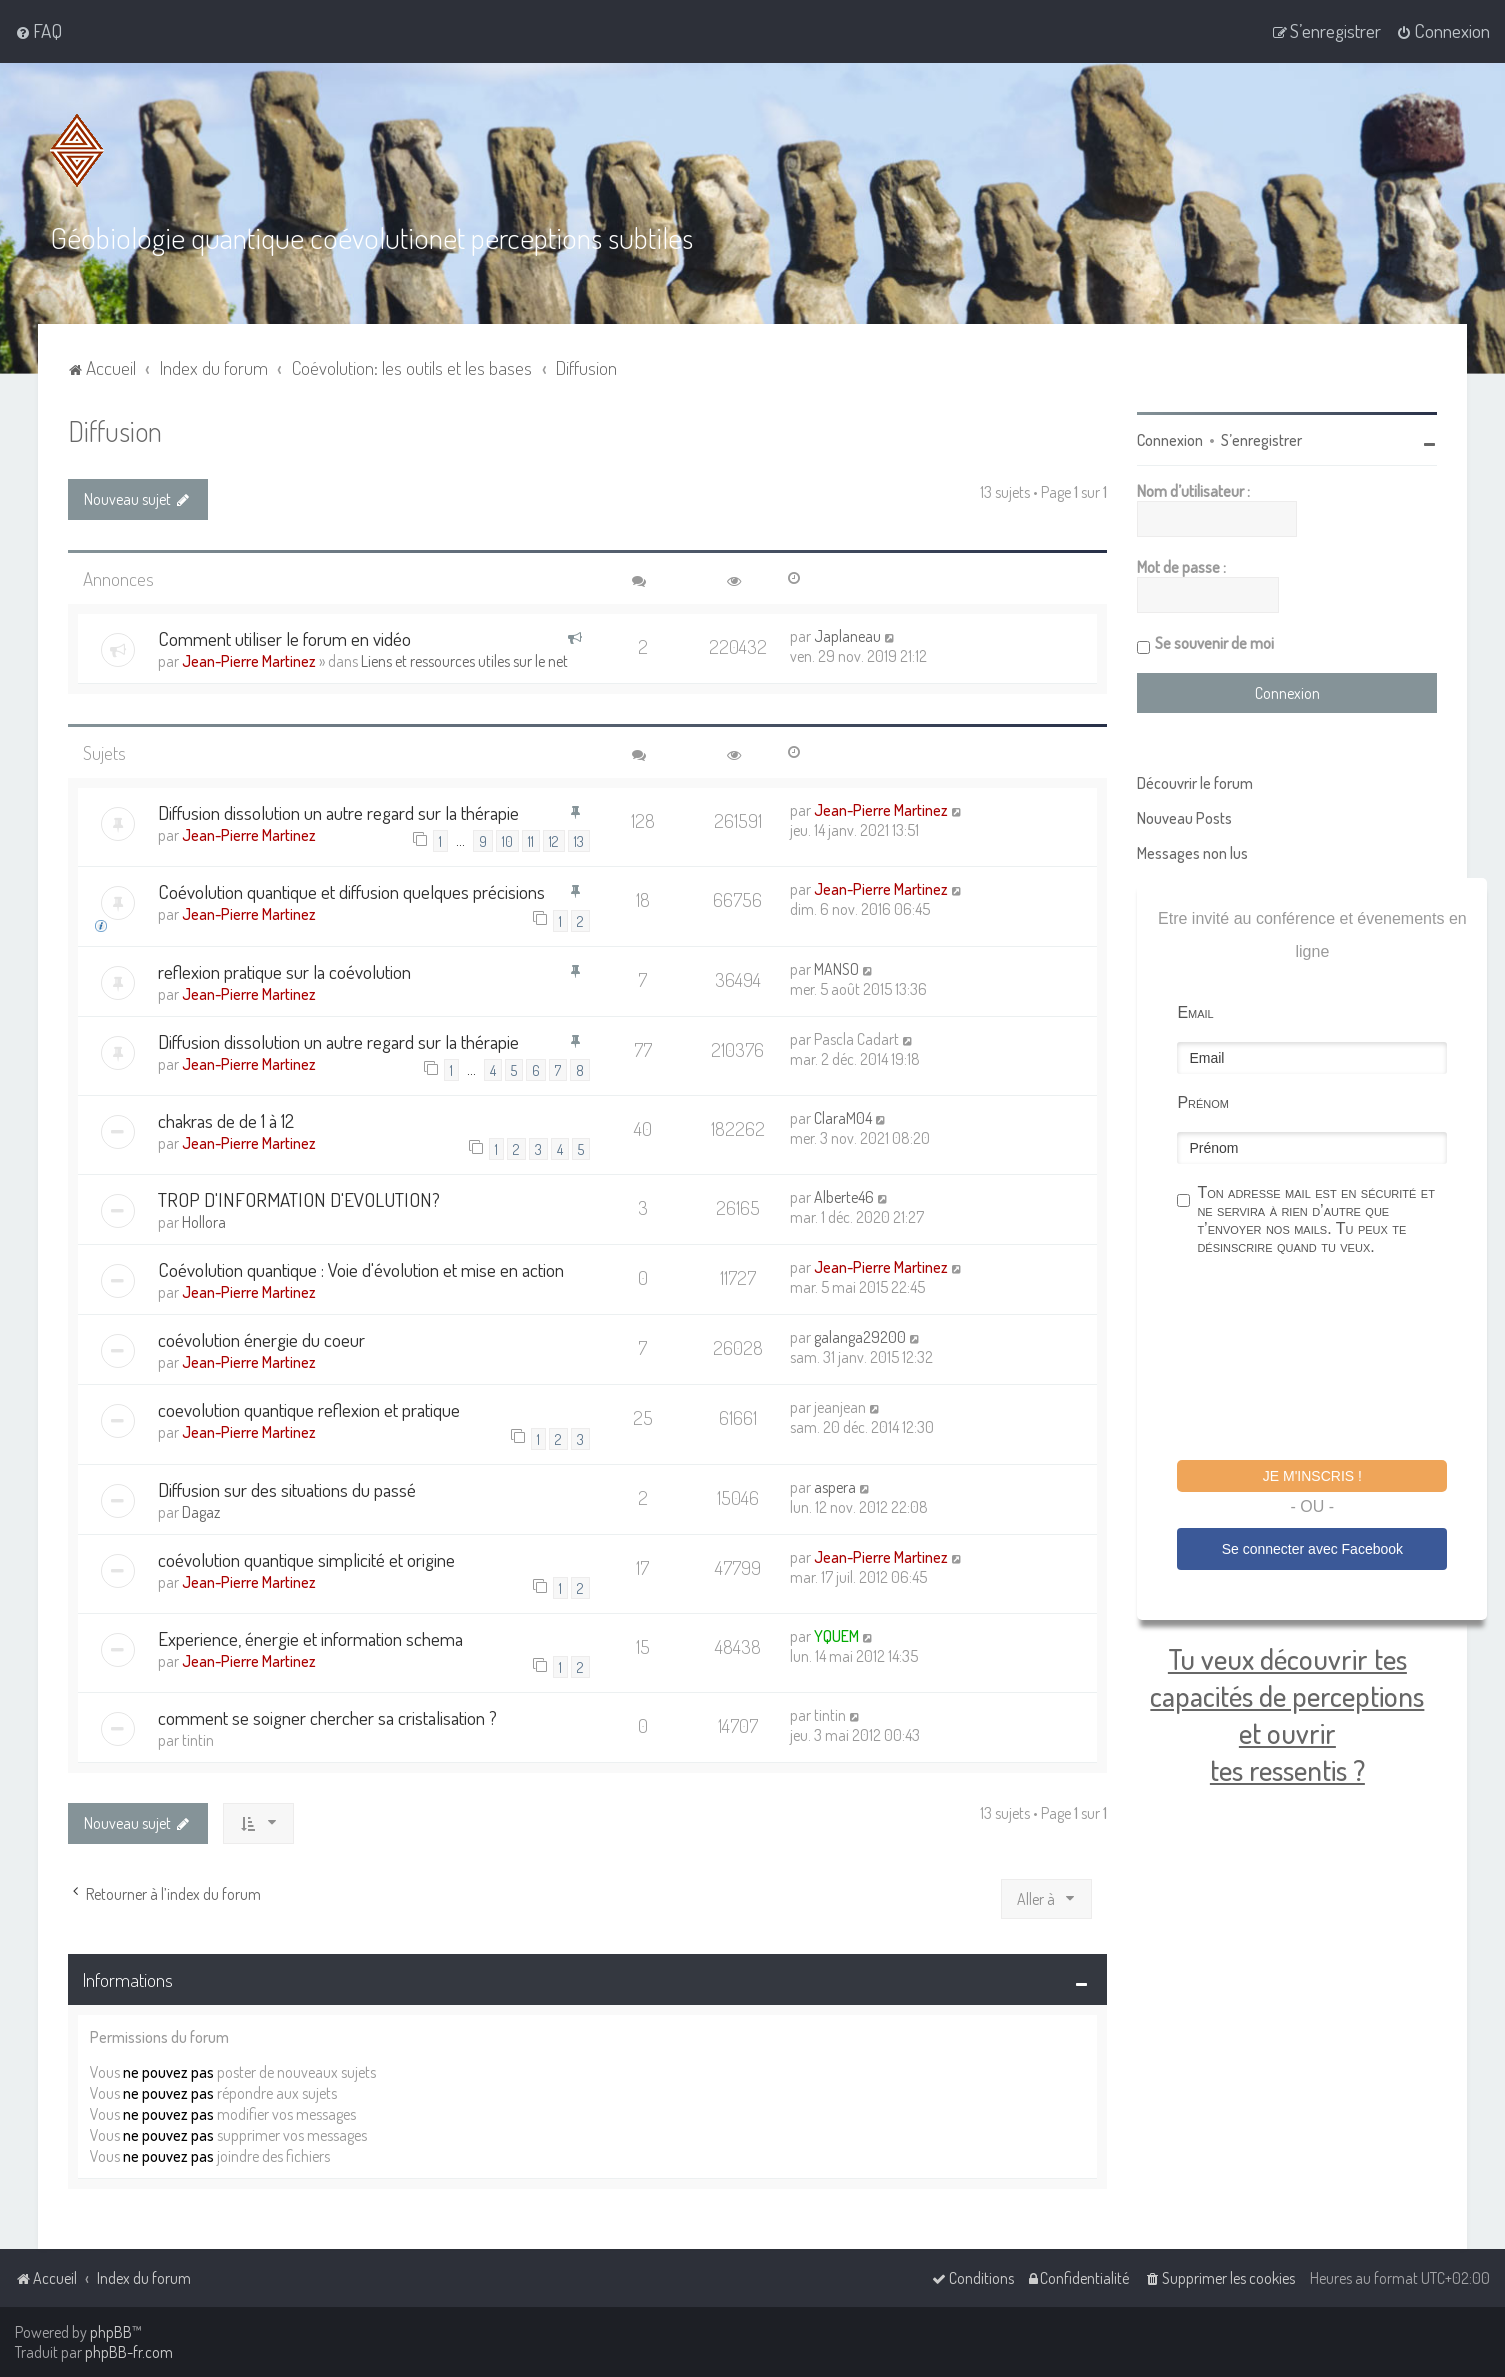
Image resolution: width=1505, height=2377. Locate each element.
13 (579, 841)
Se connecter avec (1312, 1548)
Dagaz (201, 1511)
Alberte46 (844, 1197)
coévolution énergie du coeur (261, 1339)
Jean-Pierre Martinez (249, 660)
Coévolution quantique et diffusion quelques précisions (351, 891)
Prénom (1203, 1102)
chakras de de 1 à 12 (226, 1119)
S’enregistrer (1261, 440)
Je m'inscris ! (1312, 1476)
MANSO (836, 968)
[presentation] (1329, 1361)
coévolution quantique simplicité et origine (306, 1558)
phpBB (111, 2332)
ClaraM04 (843, 1117)
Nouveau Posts (1184, 818)
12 (554, 841)
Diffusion (115, 430)
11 (531, 841)
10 (507, 841)
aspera (835, 1486)
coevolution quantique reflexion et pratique (309, 1409)
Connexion (1170, 440)
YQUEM (836, 1636)
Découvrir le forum (1195, 783)
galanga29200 (860, 1337)
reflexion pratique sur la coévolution (284, 970)
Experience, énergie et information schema (310, 1638)
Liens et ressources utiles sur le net (464, 660)
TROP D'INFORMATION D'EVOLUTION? (299, 1199)
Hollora (204, 1222)
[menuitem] (38, 31)
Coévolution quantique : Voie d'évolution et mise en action (361, 1269)
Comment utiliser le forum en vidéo (284, 637)
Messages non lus (1192, 853)
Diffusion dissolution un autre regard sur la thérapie (338, 811)
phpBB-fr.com (129, 2352)
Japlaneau (847, 635)
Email (1195, 1012)
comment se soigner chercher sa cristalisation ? (327, 1717)
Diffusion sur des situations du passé (287, 1488)
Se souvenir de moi (1214, 643)
